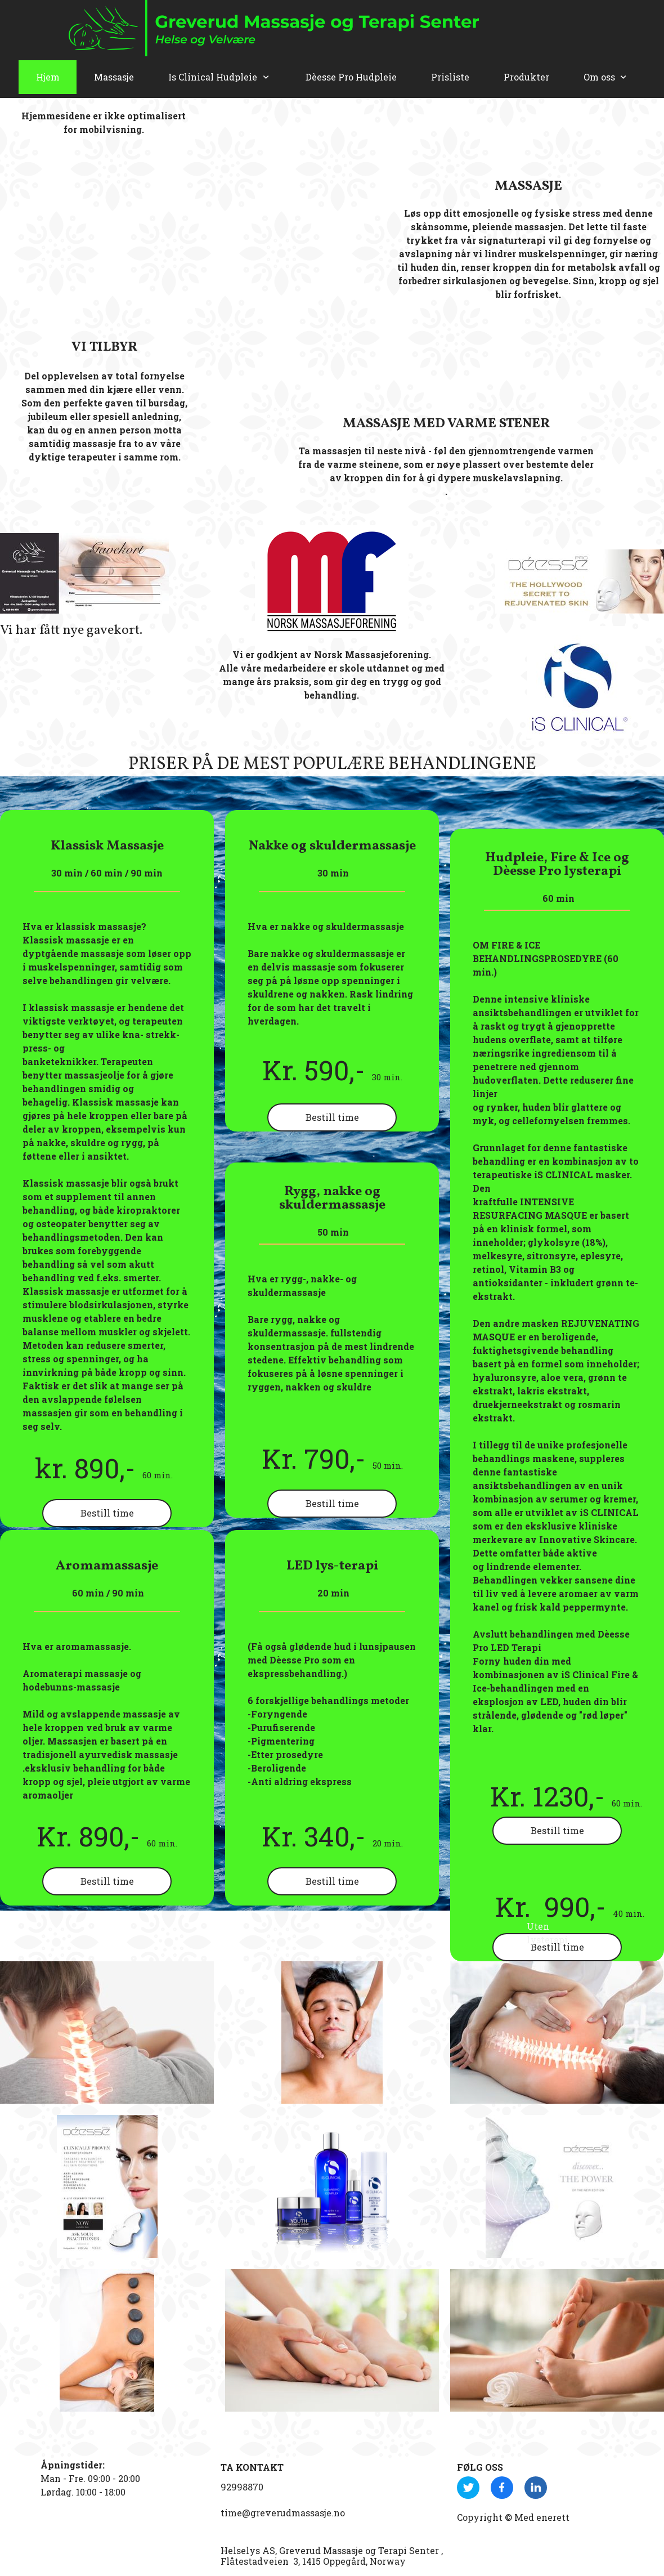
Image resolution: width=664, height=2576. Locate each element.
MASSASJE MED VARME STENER (446, 423)
